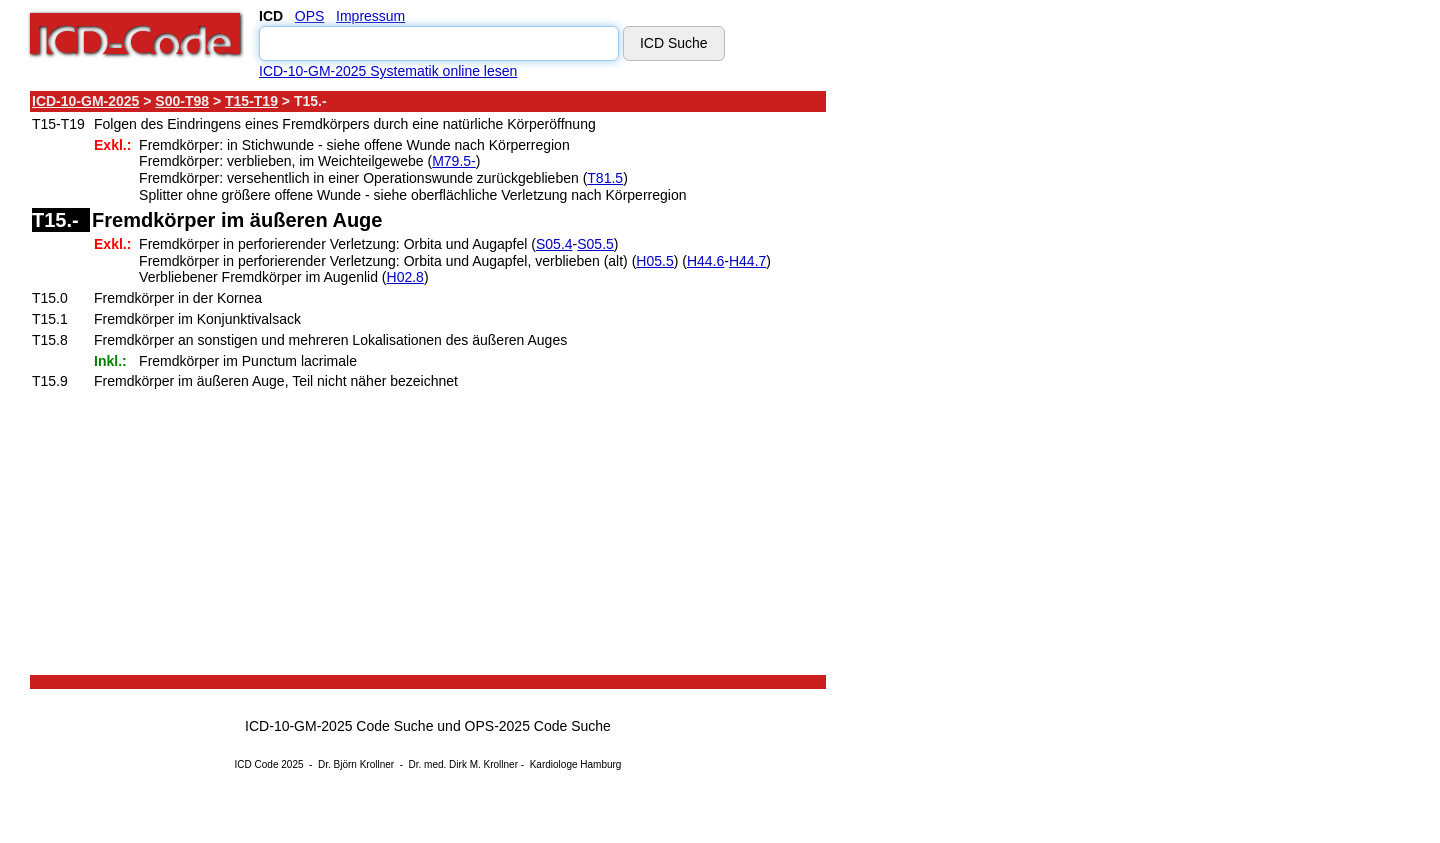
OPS (310, 16)
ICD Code (257, 764)
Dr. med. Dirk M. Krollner (463, 764)
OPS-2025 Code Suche (538, 726)
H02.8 (405, 277)
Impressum (370, 16)
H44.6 (705, 261)
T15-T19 (251, 101)
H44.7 (747, 261)
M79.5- (454, 161)
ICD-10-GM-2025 (85, 101)
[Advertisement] (1005, 389)
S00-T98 (182, 101)
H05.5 (654, 261)
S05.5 (595, 244)
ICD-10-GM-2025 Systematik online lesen (388, 71)
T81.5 (605, 178)
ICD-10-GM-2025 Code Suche (339, 726)
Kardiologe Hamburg (576, 764)
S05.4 (554, 244)
